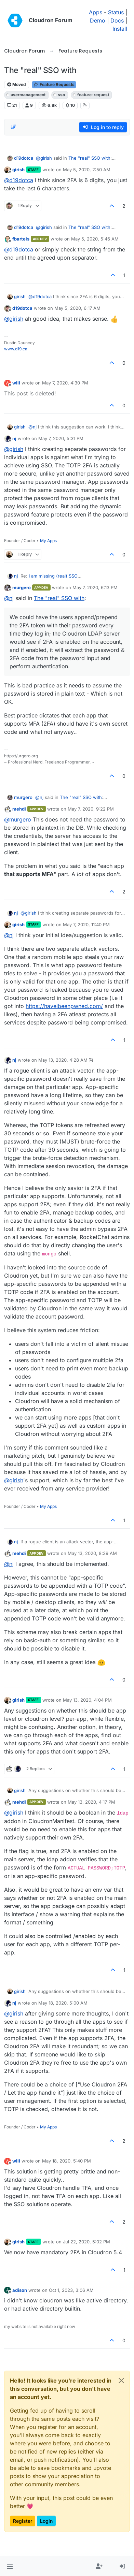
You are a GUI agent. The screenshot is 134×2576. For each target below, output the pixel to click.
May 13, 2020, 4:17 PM (91, 1802)
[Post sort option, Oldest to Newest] (13, 127)
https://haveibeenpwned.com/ (64, 1006)
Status (116, 12)
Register (22, 2521)
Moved (16, 84)
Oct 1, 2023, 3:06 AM (71, 2290)
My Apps (48, 540)
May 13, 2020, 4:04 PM (87, 1700)
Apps (95, 12)
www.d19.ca (15, 348)
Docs (117, 20)
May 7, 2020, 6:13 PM (95, 587)
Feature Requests (54, 84)
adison (19, 2290)
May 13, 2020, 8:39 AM (92, 1553)
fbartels (20, 239)
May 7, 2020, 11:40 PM (86, 924)
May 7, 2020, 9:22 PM (91, 809)
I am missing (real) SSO (53, 576)
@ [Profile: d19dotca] (18, 180)
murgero (21, 587)
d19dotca (23, 158)
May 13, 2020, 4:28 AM (63, 1060)
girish (18, 169)
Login (46, 2521)
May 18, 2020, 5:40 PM (66, 2161)
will (16, 382)
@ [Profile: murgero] (17, 819)
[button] (10, 2566)
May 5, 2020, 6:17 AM (77, 308)
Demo (97, 20)
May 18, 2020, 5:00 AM (63, 2003)
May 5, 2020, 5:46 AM (95, 239)
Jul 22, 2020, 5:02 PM (86, 2241)
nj (14, 438)
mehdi (19, 809)
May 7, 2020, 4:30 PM (65, 382)
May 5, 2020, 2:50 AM (86, 169)
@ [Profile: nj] (32, 427)
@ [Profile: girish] (44, 158)
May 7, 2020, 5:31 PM (60, 438)
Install (119, 28)
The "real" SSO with (89, 158)
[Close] (121, 2380)
